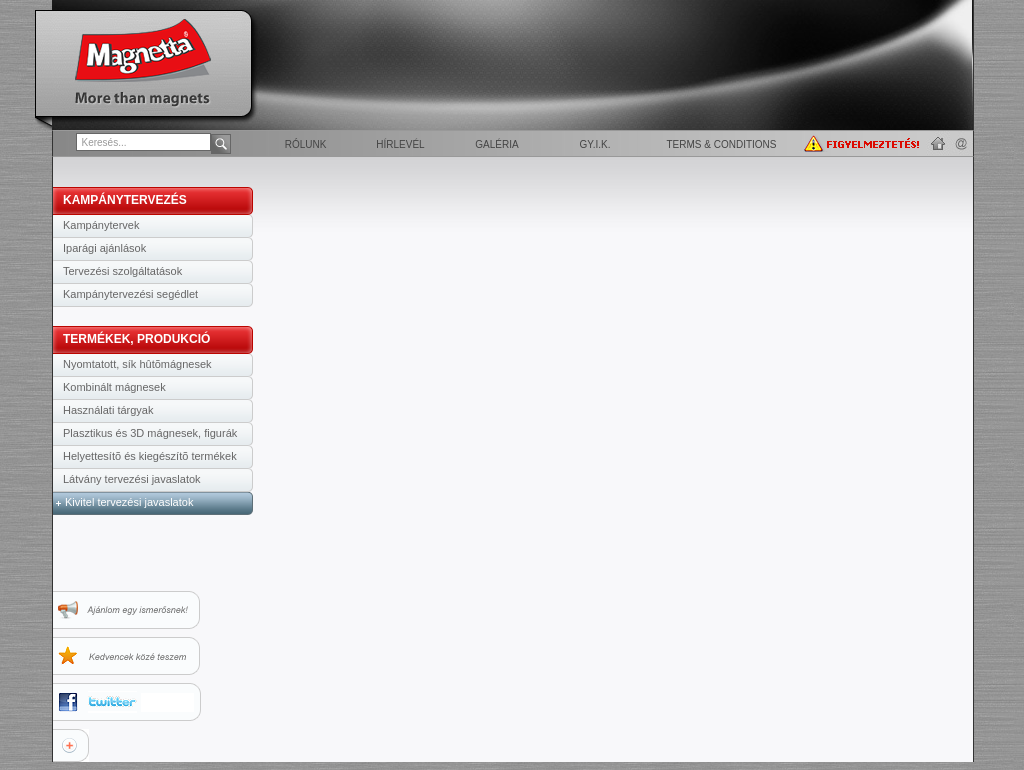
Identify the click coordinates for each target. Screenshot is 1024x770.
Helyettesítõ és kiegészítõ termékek (150, 456)
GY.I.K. (595, 144)
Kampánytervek (101, 225)
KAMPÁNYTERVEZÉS (125, 200)
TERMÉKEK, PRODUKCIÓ (136, 339)
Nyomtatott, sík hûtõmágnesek (137, 364)
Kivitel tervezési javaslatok (129, 502)
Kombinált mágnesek (114, 387)
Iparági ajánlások (104, 248)
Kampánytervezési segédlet (130, 294)
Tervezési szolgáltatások (122, 271)
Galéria (496, 144)
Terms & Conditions (721, 144)
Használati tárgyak (108, 410)
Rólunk (306, 144)
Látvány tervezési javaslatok (132, 479)
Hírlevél (400, 144)
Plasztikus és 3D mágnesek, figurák (150, 433)
